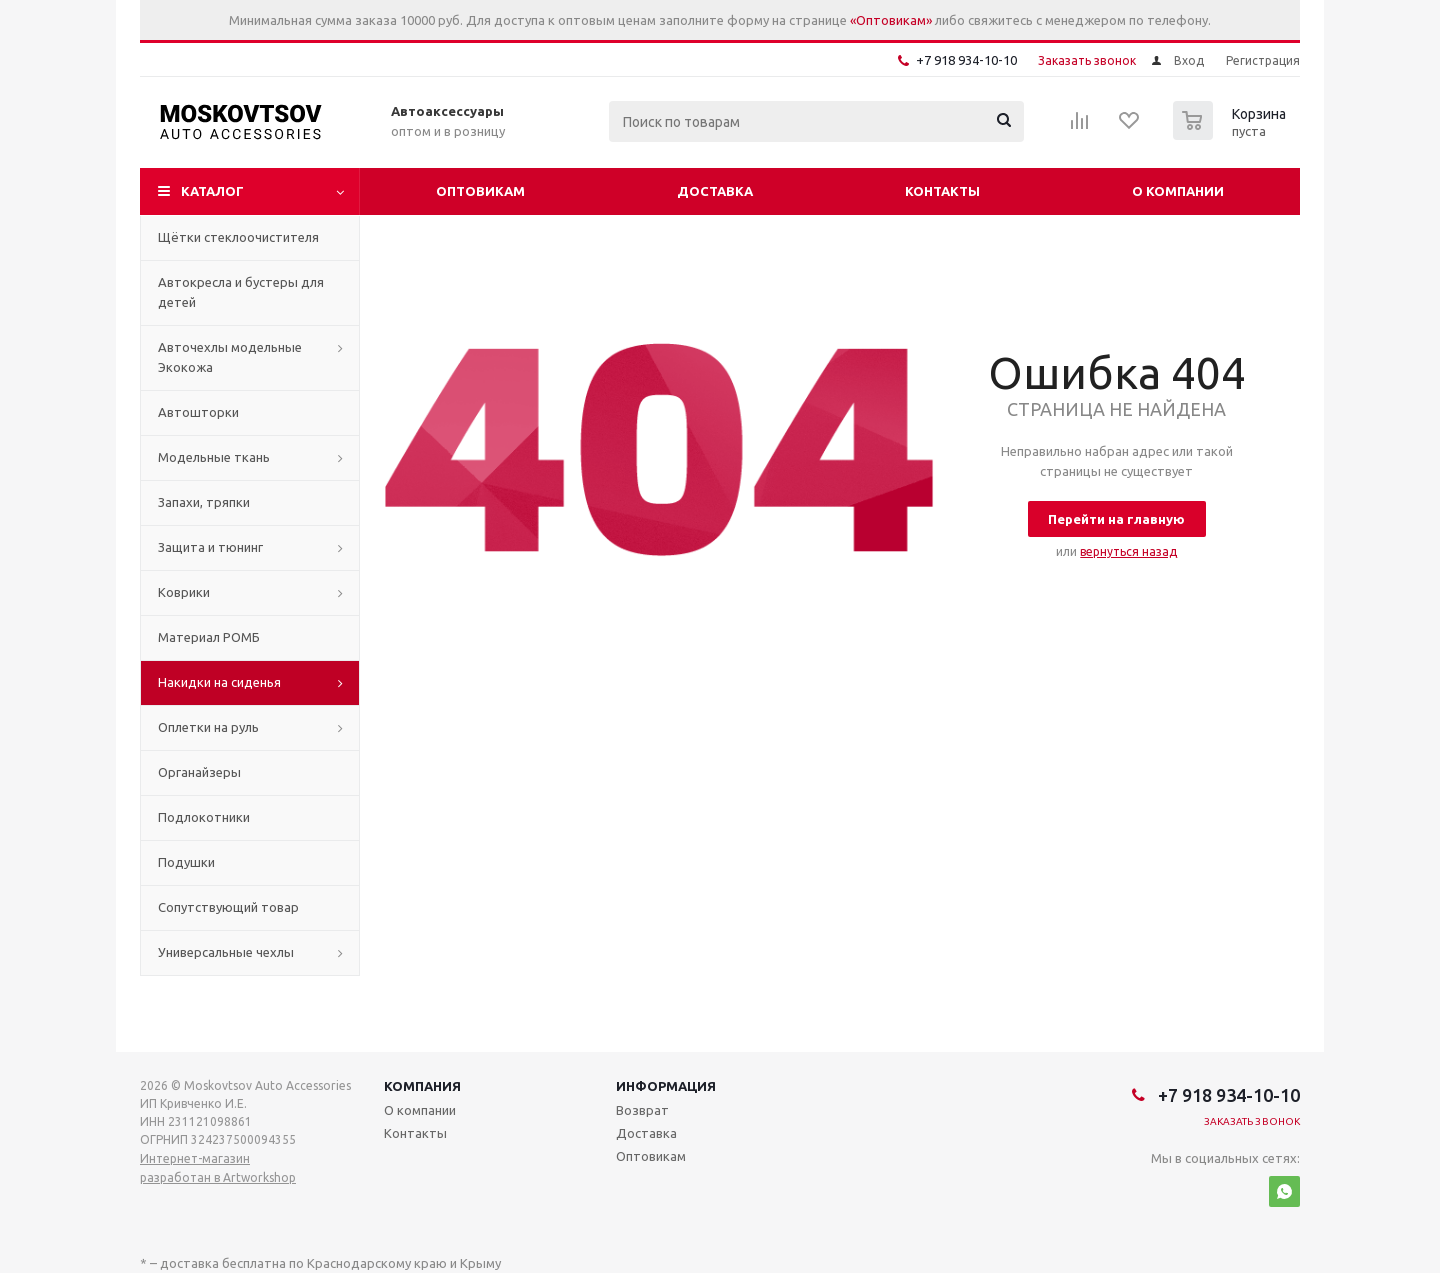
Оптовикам (480, 191)
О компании (1178, 191)
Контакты (942, 191)
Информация (666, 1086)
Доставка (715, 191)
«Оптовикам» (891, 20)
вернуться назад (1128, 551)
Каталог (212, 191)
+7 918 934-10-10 (966, 60)
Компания (422, 1086)
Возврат (642, 1110)
